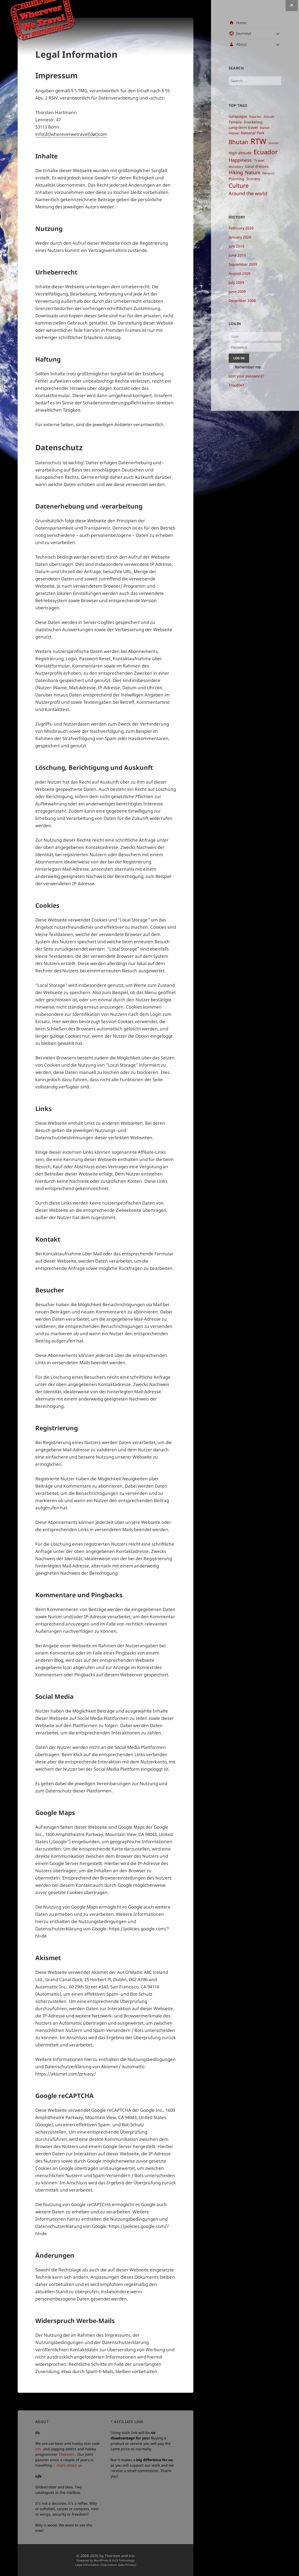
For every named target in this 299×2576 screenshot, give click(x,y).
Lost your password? (246, 376)
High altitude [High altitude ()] (240, 153)
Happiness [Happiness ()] (240, 160)
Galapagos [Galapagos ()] (238, 116)
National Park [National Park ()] (252, 133)
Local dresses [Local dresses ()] (257, 166)
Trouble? (236, 385)
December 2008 (242, 300)
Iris (38, 2448)
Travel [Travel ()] (259, 160)
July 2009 (236, 282)
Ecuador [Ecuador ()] (266, 151)
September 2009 (243, 264)
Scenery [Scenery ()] (253, 179)
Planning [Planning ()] (236, 179)
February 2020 (241, 228)
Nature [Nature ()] (252, 172)
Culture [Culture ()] (239, 185)
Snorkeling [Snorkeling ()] (253, 122)
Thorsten (66, 2454)
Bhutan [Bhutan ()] (238, 142)
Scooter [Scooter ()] (273, 143)
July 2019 (236, 246)
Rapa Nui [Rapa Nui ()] (255, 116)
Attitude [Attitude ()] (268, 116)
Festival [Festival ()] (234, 133)
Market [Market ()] (264, 128)
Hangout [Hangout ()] (268, 173)
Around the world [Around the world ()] (248, 193)
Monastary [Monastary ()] (236, 166)
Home (241, 22)
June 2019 (237, 255)
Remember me (248, 366)
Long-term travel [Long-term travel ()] (243, 127)
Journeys (243, 33)
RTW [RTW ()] (258, 141)
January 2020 (240, 237)
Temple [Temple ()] (235, 122)
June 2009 (237, 291)
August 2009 (239, 273)
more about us (69, 2465)
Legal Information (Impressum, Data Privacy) (105, 2565)
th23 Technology (123, 2560)
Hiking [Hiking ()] (236, 172)
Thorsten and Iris (120, 2555)
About (241, 44)
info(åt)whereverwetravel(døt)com (71, 134)
